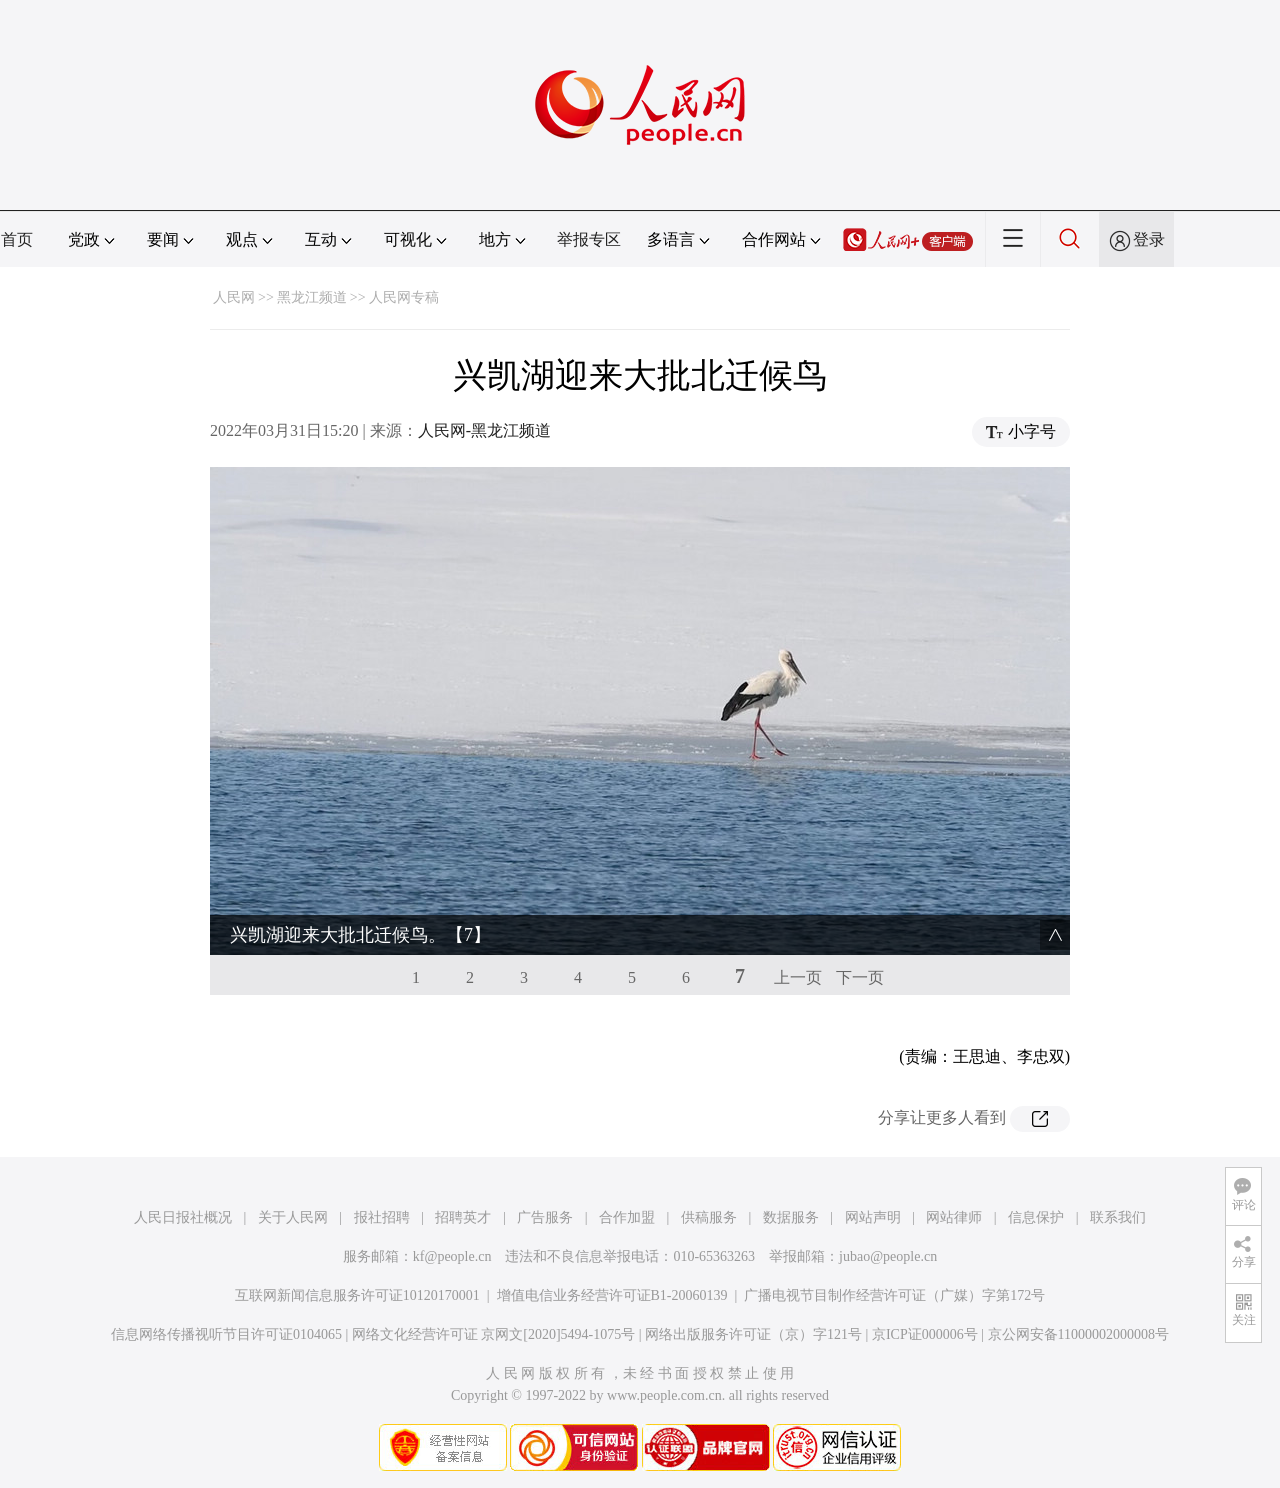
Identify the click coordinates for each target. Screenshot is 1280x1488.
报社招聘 (382, 1217)
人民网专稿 (404, 297)
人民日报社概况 (183, 1217)
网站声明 (873, 1217)
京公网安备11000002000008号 (1078, 1334)
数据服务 (791, 1217)
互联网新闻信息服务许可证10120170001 (357, 1295)
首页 (17, 239)
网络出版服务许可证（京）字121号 (753, 1334)
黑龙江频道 (312, 297)
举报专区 (589, 239)
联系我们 (1118, 1217)
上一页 (798, 977)
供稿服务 (709, 1217)
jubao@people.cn (888, 1256)
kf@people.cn (452, 1256)
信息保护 (1036, 1217)
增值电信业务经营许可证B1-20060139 (612, 1295)
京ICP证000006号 (925, 1334)
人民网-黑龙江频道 (484, 430)
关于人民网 (293, 1217)
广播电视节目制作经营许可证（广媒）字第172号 (894, 1295)
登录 (1149, 239)
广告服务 (545, 1217)
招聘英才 (463, 1217)
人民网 (234, 297)
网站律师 (954, 1217)
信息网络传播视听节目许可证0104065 (226, 1334)
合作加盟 (627, 1217)
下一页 (860, 977)
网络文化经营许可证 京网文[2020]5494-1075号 (494, 1334)
